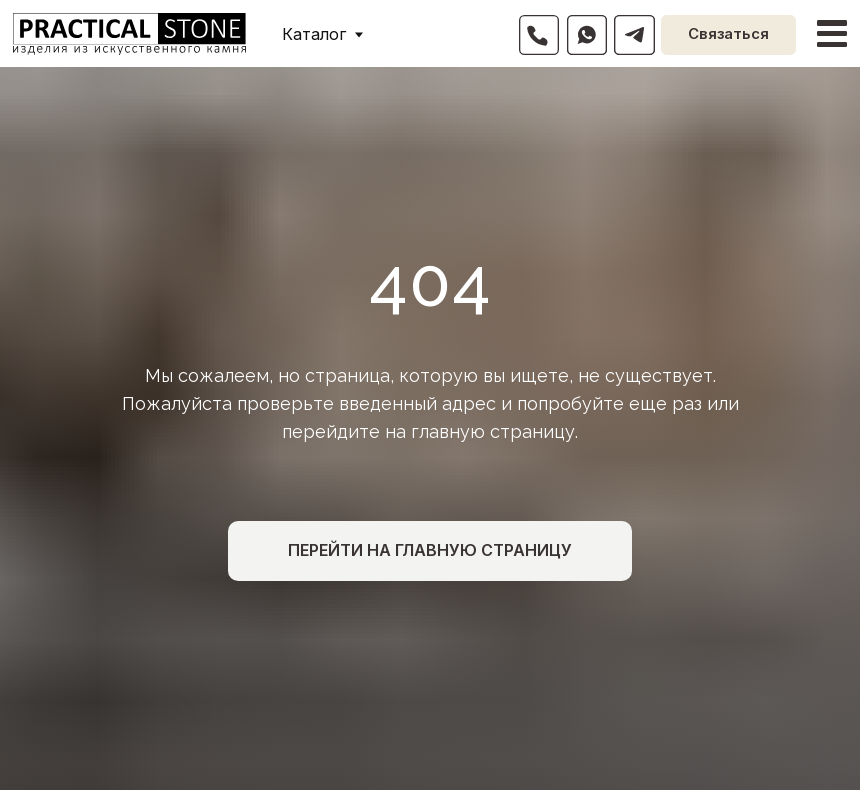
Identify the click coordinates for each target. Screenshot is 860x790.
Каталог (314, 34)
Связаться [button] (728, 34)
